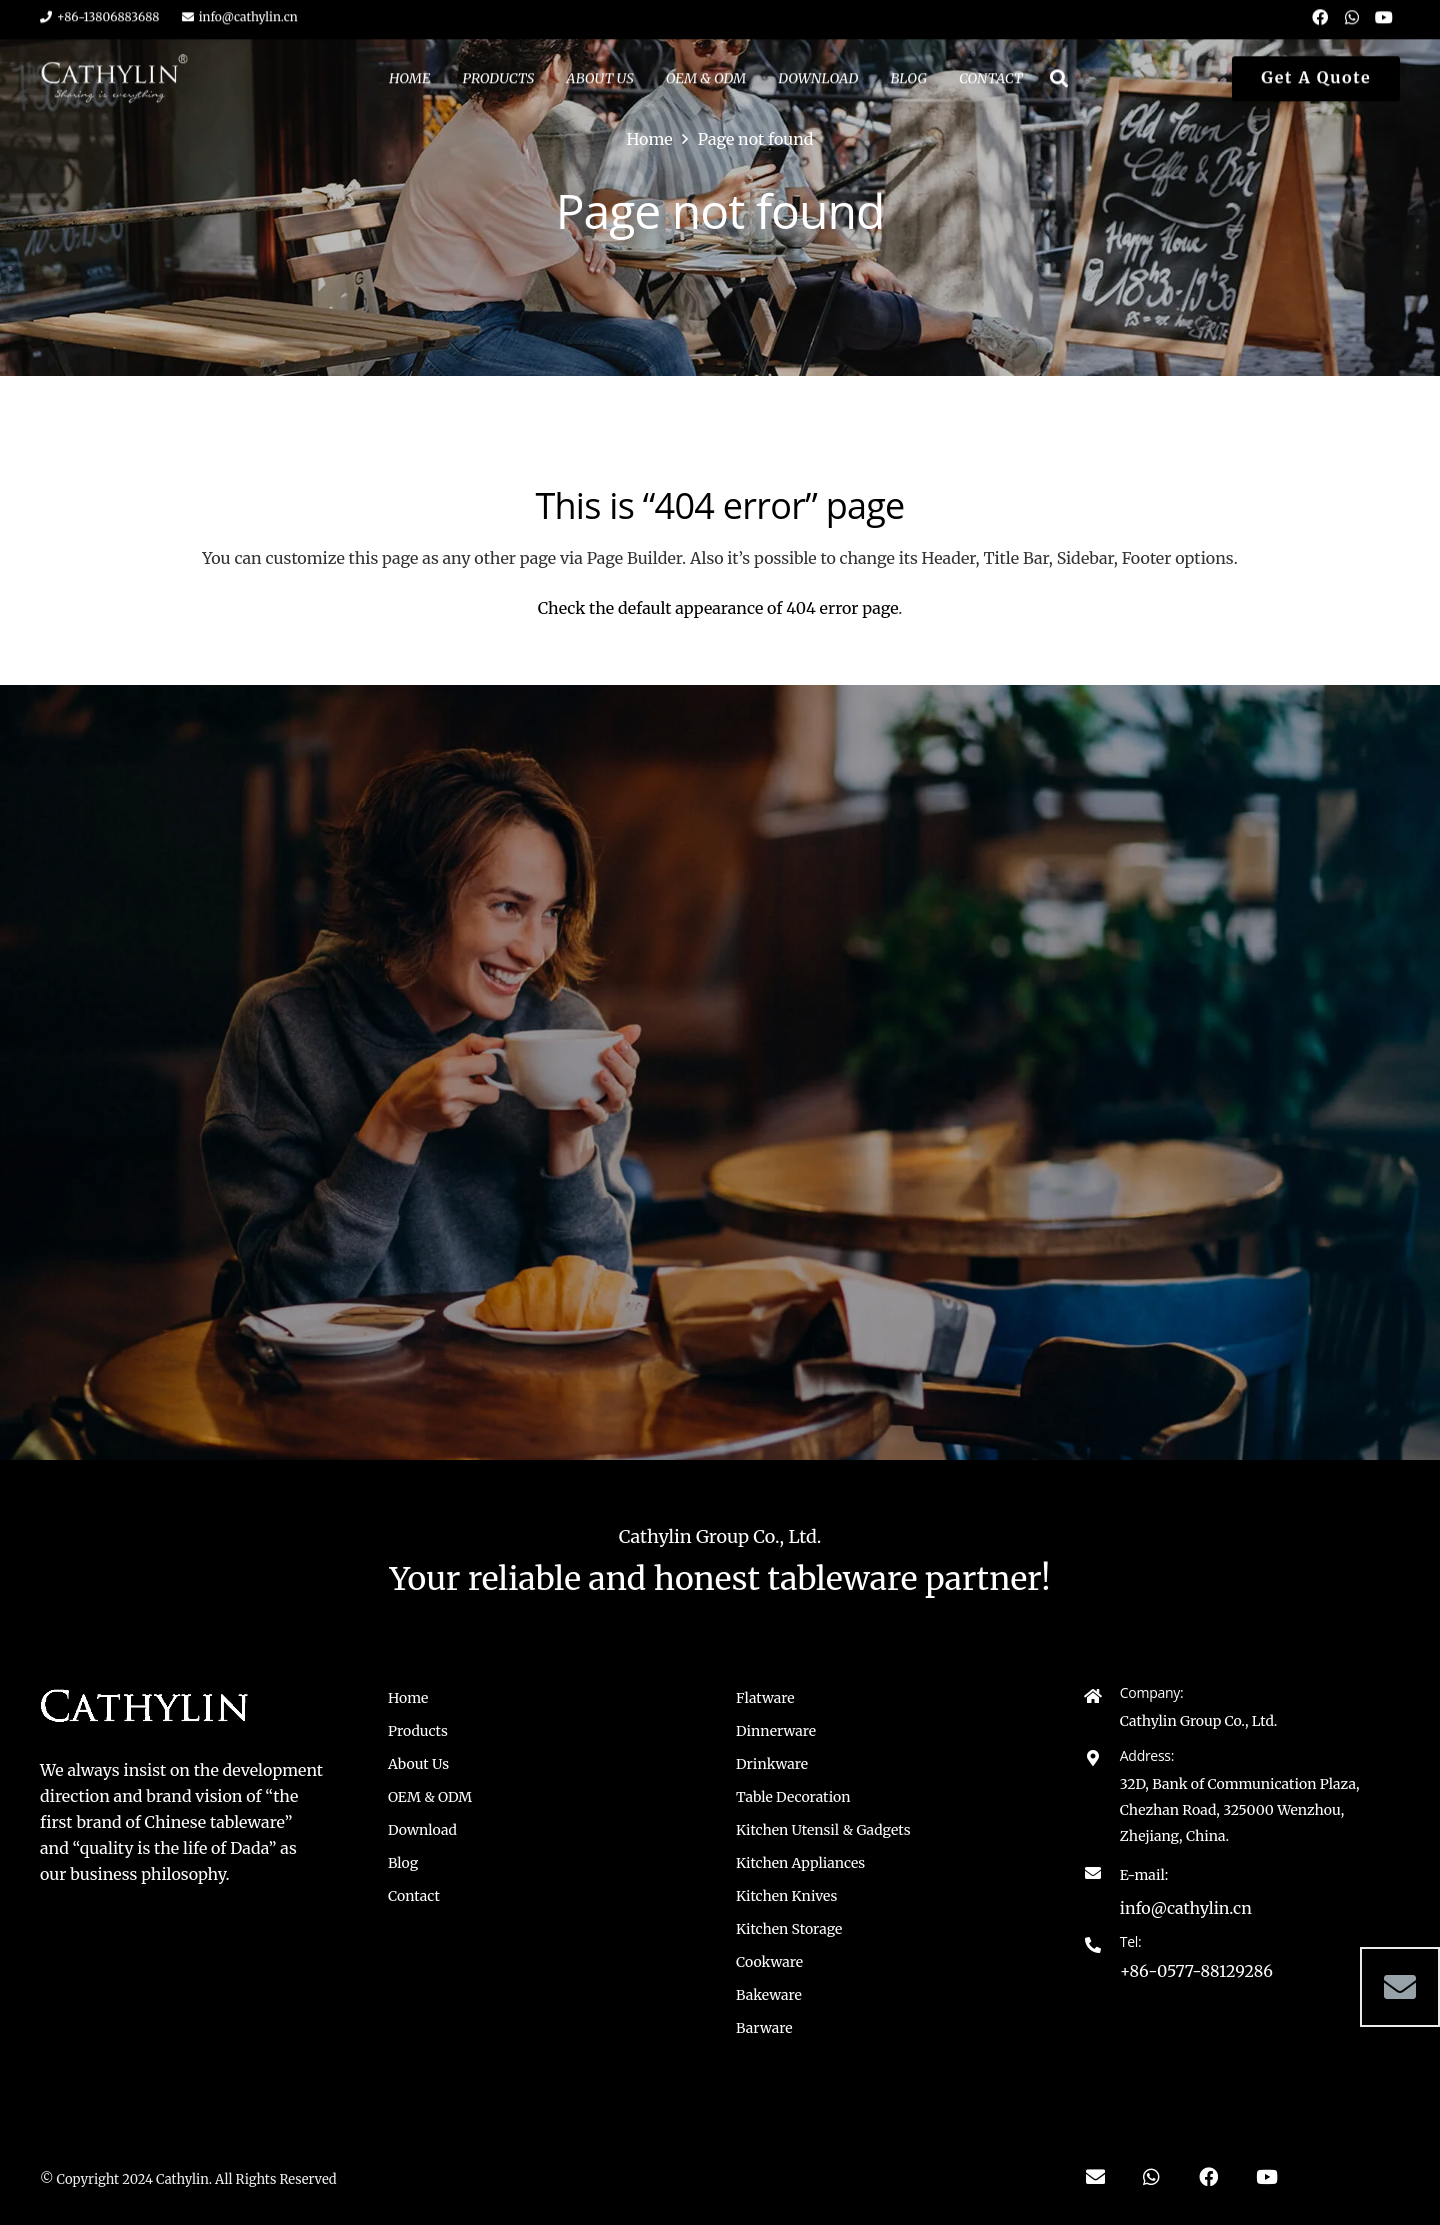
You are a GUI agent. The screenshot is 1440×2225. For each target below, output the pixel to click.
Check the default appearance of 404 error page (718, 608)
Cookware (769, 1962)
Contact (414, 1896)
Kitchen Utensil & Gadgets (823, 1830)
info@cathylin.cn (1186, 1908)
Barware (764, 2028)
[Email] (1400, 1987)
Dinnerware (776, 1731)
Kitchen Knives (786, 1896)
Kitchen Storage (789, 1929)
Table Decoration (793, 1797)
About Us (418, 1764)
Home (408, 1698)
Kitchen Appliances (800, 1863)
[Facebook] (1208, 2176)
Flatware (765, 1698)
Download (422, 1830)
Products (418, 1731)
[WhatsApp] (1151, 2176)
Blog (403, 1863)
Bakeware (769, 1995)
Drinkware (772, 1764)
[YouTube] (1267, 2176)
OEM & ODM (430, 1797)
